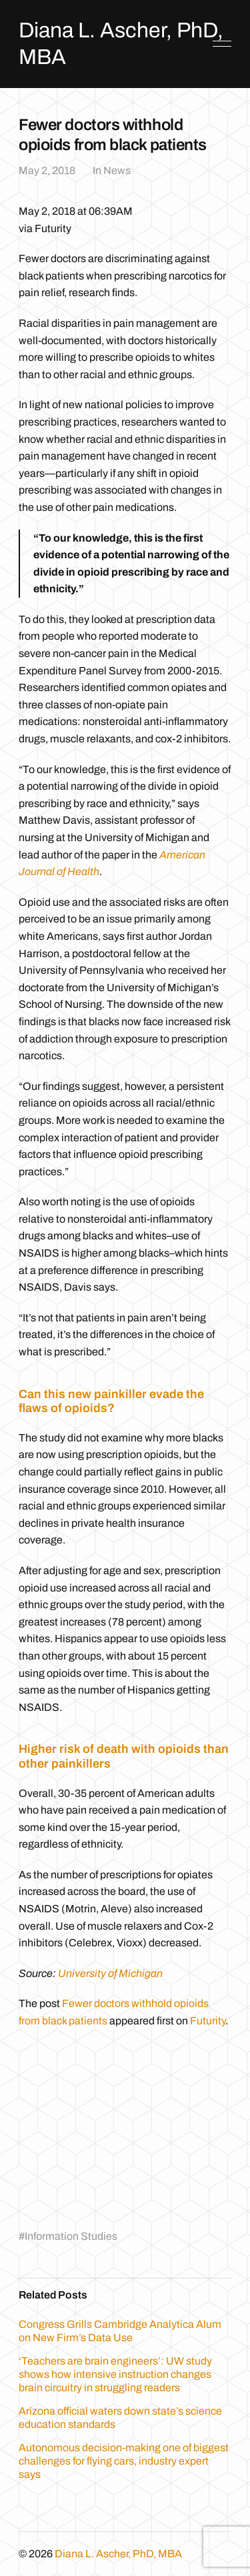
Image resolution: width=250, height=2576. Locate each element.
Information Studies (71, 2236)
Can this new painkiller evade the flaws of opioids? (111, 1401)
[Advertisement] (131, 2126)
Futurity (207, 2020)
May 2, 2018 (47, 170)
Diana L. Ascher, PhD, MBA (118, 2553)
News (117, 170)
